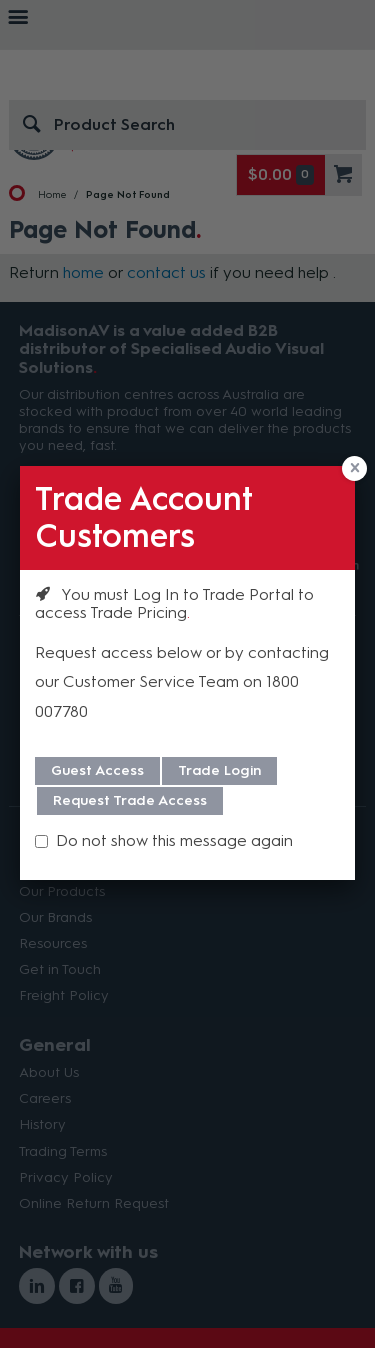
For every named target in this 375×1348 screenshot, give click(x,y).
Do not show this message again (174, 840)
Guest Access (97, 770)
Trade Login (219, 770)
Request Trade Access (130, 800)
